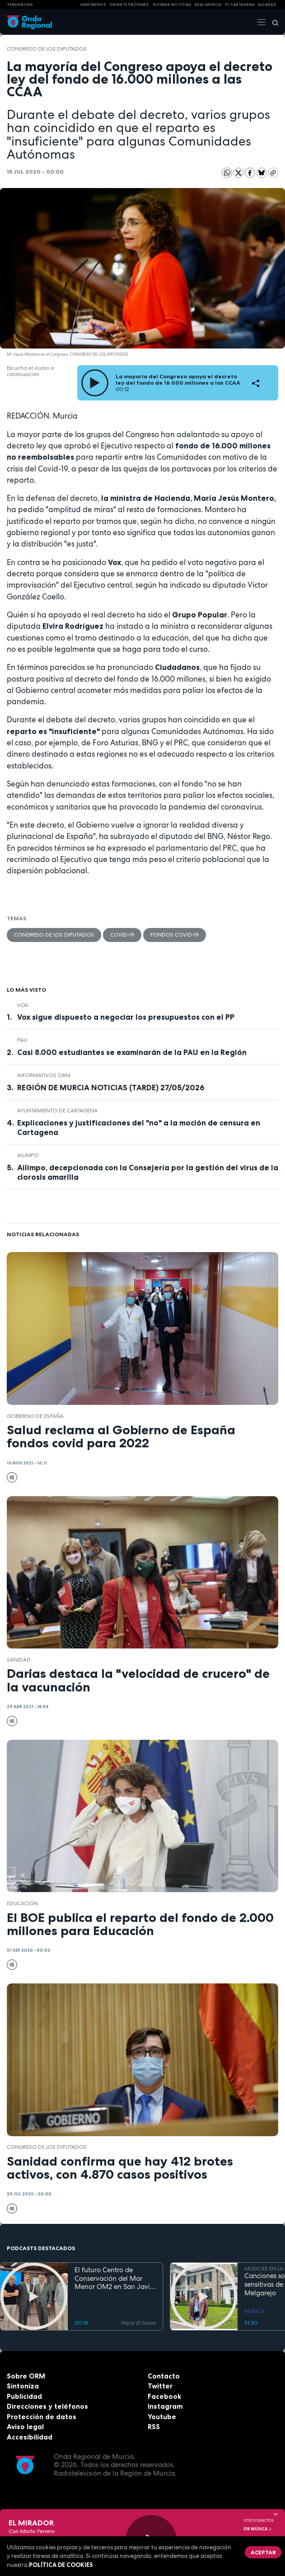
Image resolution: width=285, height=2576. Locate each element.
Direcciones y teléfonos (47, 2406)
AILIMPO (27, 1155)
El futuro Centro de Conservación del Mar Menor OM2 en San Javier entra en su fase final (115, 2278)
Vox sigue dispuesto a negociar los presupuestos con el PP (125, 1017)
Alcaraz (267, 4)
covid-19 (122, 934)
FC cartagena (240, 4)
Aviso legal (25, 2426)
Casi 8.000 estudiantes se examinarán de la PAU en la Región (132, 1052)
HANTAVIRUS (93, 4)
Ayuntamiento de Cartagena (57, 1110)
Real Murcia (208, 4)
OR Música (257, 2529)
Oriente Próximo (129, 4)
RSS (154, 2426)
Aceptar (263, 2552)
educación (22, 1903)
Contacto (164, 2376)
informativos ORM (43, 1075)
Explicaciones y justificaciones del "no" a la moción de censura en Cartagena (138, 1127)
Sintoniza (23, 2386)
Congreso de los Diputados (47, 48)
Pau (22, 1040)
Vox (22, 1005)
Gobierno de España (35, 1416)
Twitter (160, 2386)
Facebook (164, 2396)
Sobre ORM (26, 2376)
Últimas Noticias (172, 4)
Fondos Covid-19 (174, 934)
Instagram (165, 2406)
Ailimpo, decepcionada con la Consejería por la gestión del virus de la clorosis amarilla (147, 1172)
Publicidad (24, 2396)
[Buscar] (272, 22)
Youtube (162, 2416)
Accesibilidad (29, 2437)
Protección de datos (41, 2416)
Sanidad (19, 1659)
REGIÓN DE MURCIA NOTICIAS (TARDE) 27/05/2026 (111, 1087)
